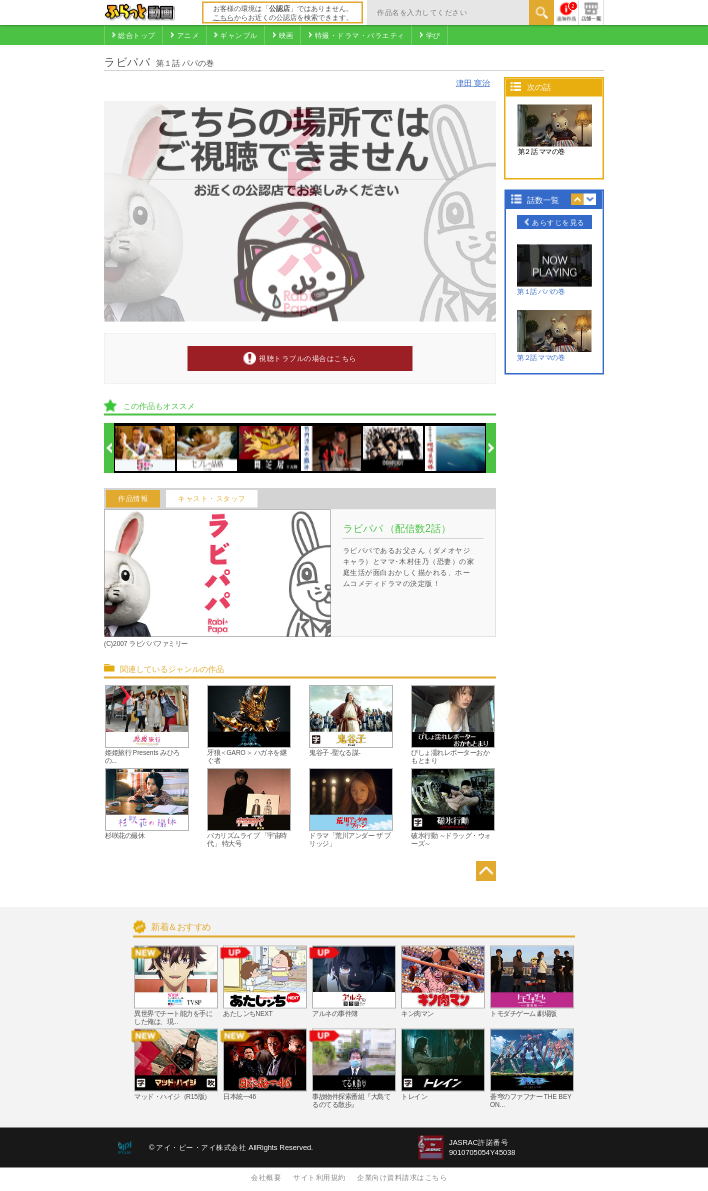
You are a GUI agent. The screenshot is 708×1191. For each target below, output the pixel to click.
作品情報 (133, 499)
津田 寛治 (473, 82)
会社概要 (266, 1177)
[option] (145, 448)
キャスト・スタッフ (212, 499)
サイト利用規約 (319, 1177)
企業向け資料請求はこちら (402, 1177)
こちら (223, 17)
